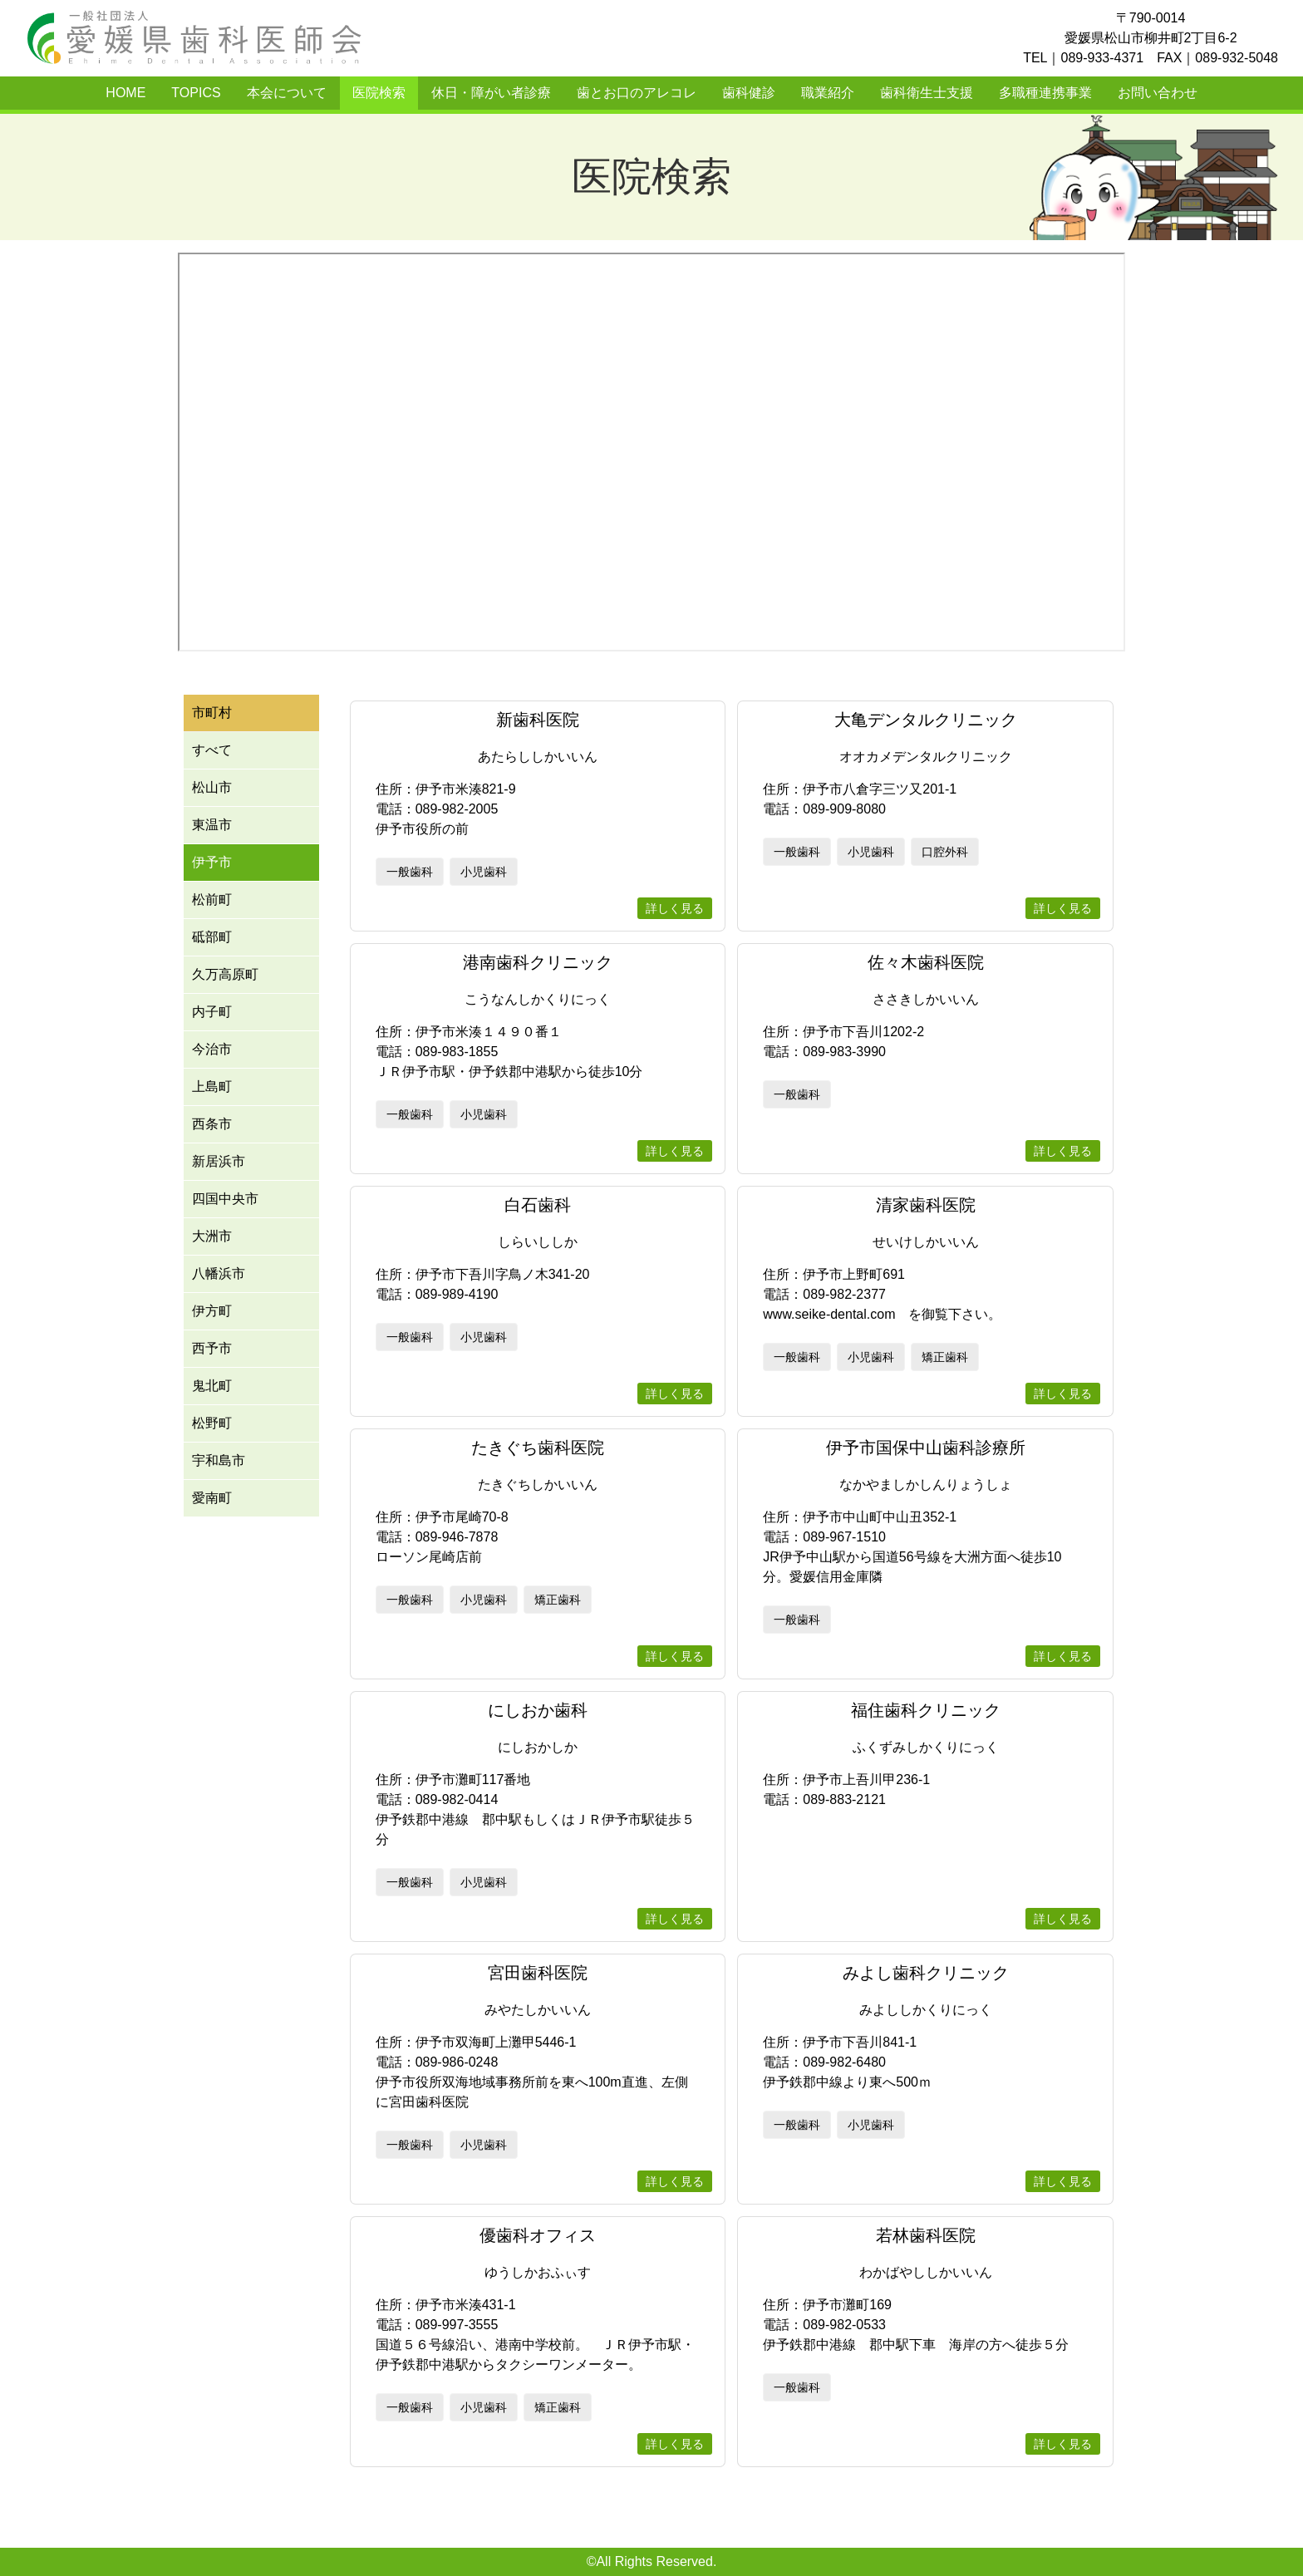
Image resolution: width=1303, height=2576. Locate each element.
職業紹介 (827, 93)
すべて (212, 750)
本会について (287, 93)
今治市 (212, 1049)
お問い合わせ (1157, 93)
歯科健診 (748, 93)
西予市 (212, 1348)
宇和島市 (218, 1460)
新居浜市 (218, 1161)
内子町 (212, 1012)
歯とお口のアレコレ (636, 93)
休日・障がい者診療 (491, 93)
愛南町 (212, 1498)
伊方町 (212, 1311)
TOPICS (195, 93)
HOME (125, 93)
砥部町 (212, 937)
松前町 (212, 899)
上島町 (212, 1086)
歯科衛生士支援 (926, 93)
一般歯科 (409, 871)
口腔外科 (945, 851)
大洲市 (212, 1236)
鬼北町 (212, 1386)
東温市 (212, 825)
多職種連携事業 (1045, 93)
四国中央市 (225, 1199)
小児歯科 (483, 871)
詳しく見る (675, 908)
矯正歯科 (945, 1357)
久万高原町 (225, 974)
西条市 (212, 1124)
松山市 (212, 787)
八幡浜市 (218, 1273)
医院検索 (379, 93)
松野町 (212, 1423)
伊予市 (212, 862)
